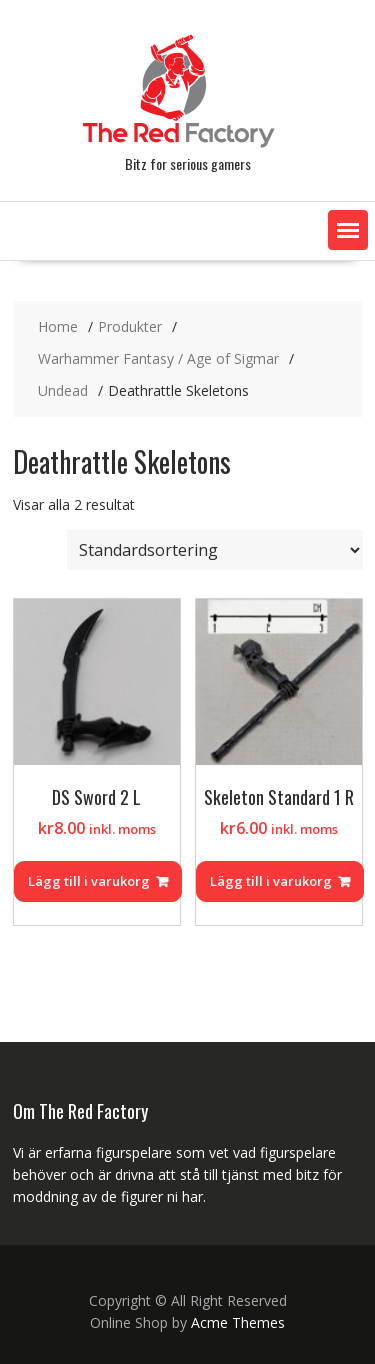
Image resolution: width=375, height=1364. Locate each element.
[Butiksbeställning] (215, 550)
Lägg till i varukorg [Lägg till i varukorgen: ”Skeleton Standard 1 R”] (271, 881)
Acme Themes (238, 1322)
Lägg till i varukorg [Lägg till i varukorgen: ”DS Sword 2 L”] (89, 881)
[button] (348, 230)
